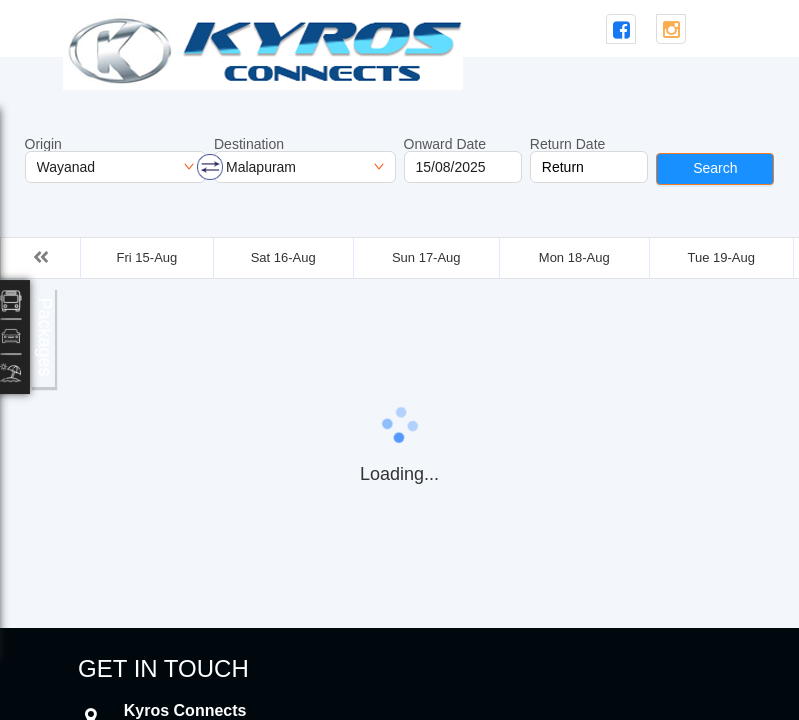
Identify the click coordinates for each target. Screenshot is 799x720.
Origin (43, 144)
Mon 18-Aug (574, 257)
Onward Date (445, 144)
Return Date (567, 144)
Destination (249, 144)
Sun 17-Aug (426, 257)
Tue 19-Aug (720, 257)
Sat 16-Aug (283, 257)
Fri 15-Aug (147, 257)
